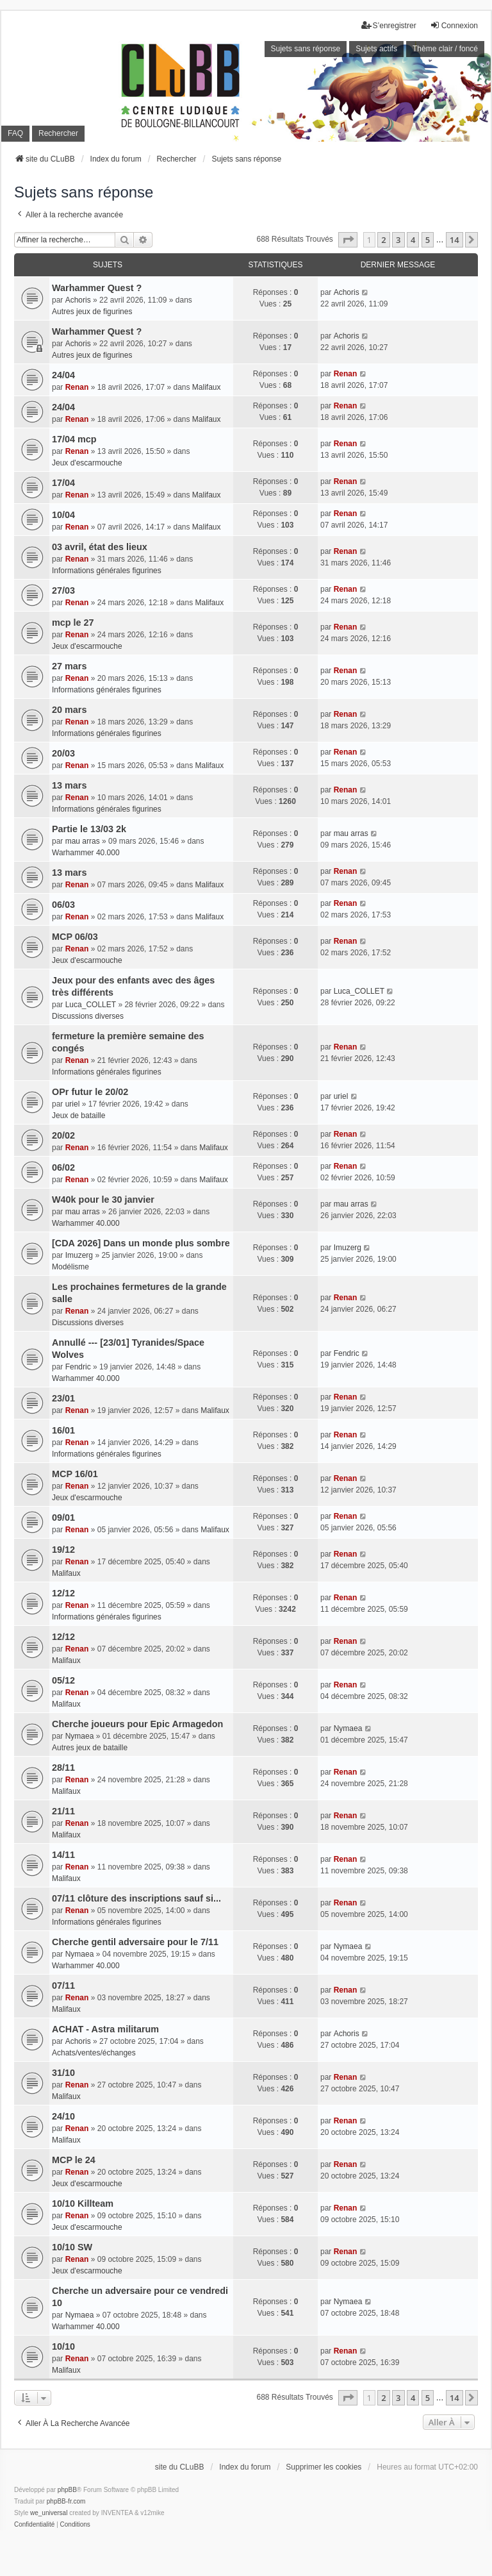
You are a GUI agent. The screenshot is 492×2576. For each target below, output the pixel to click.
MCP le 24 (73, 2160)
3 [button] (398, 240)
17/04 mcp (74, 439)
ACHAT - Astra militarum (105, 2029)
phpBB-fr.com (66, 2501)
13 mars (69, 785)
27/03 (63, 590)
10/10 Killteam (82, 2203)
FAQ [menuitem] (15, 133)
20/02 (63, 1135)
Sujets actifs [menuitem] (376, 48)
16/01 (63, 1430)
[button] (347, 239)
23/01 (63, 1398)
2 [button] (383, 240)
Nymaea (79, 1736)
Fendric (78, 1366)
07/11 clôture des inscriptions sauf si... (136, 1898)
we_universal (48, 2512)
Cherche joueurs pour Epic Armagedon (137, 1724)
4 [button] (413, 240)
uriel (72, 1104)
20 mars (69, 710)
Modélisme (70, 1266)
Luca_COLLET (90, 1004)
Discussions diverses (88, 1016)
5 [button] (427, 240)
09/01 (63, 1517)
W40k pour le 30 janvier (103, 1199)
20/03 (63, 753)
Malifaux (206, 387)
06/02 (63, 1167)
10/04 (63, 515)
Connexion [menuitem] (454, 25)
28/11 (63, 1767)
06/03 (63, 904)
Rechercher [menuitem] (58, 133)
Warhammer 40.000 (86, 852)
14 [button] (454, 240)
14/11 (63, 1855)
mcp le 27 (73, 622)
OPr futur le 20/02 (90, 1092)
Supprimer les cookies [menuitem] (323, 2467)
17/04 (63, 483)
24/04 (63, 375)
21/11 (63, 1811)
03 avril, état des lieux (99, 547)
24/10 (63, 2116)
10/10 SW (72, 2247)
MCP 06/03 (75, 937)
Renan (77, 387)
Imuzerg (79, 1255)
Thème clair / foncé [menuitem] (445, 48)
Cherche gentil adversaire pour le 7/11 (135, 1942)
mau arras (82, 841)
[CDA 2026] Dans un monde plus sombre (141, 1243)
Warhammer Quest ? (97, 288)
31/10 (63, 2073)
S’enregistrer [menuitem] (388, 25)
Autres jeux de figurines (92, 311)
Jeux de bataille (78, 1115)
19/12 (63, 1549)
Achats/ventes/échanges (94, 2052)
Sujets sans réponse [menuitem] (306, 48)
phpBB (67, 2489)
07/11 (63, 1985)
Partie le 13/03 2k (89, 829)
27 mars (69, 666)
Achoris (78, 300)
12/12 (63, 1593)
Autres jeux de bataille (89, 1747)
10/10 (63, 2346)
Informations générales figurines (106, 570)
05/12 (63, 1680)
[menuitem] (34, 2524)
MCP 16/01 (75, 1474)
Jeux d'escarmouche (87, 462)
